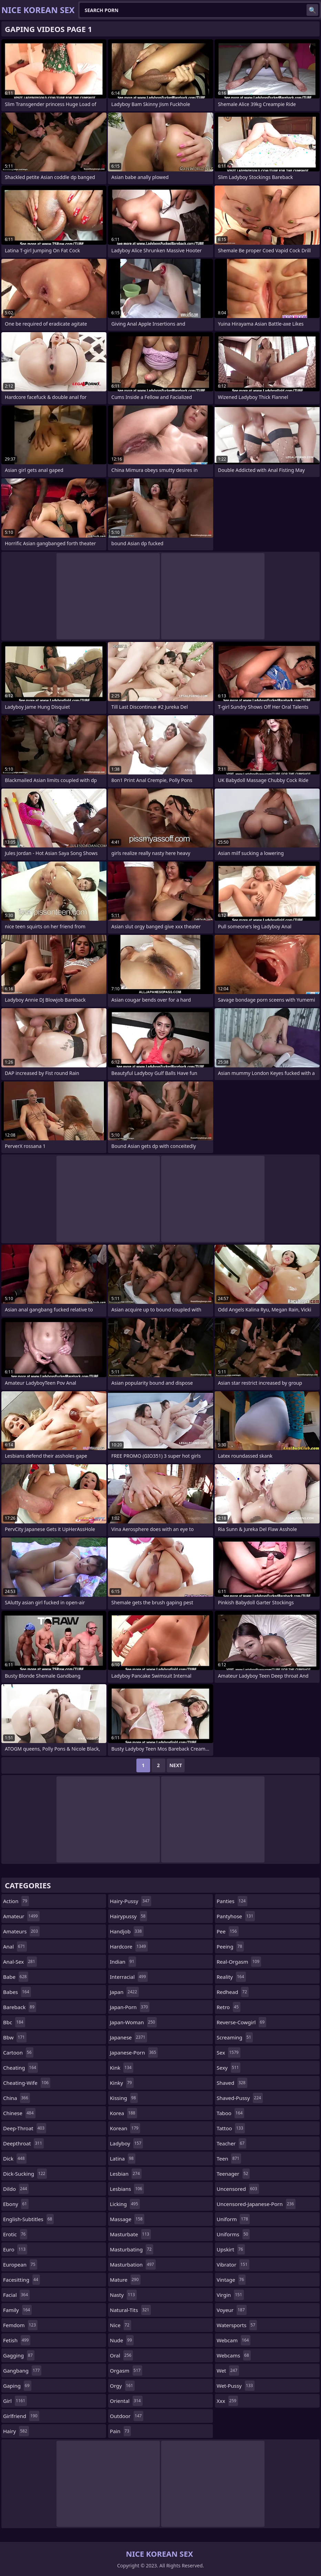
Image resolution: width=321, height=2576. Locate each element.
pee (228, 1931)
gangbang (22, 2370)
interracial (129, 1977)
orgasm (126, 2370)
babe (15, 1977)
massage (127, 2219)
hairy (16, 2431)
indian (123, 1961)
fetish (16, 2340)
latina (122, 2158)
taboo (230, 2113)
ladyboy (126, 2143)
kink (121, 2067)
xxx (227, 2401)
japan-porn (129, 2007)
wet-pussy (236, 2385)
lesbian (126, 2173)
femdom (20, 2325)
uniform (233, 2219)
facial (16, 2295)
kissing (124, 2098)
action (16, 1901)
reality (231, 1977)
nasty (123, 2295)
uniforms (233, 2234)
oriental (126, 2401)
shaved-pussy (240, 2098)
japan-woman (133, 2022)
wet (228, 2370)
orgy (122, 2385)
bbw (15, 2037)
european (20, 2264)
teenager (233, 2173)
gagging (18, 2355)
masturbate (130, 2234)
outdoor (126, 2416)
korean (125, 2128)
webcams (234, 2355)
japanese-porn (134, 2052)
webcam (233, 2340)
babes (17, 1992)
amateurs (21, 1931)
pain (120, 2431)
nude (122, 2340)
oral (121, 2355)
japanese (128, 2037)
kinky (122, 2083)
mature (125, 2279)
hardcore (129, 1946)
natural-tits (130, 2310)
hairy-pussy (130, 1901)
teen (229, 2158)
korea (123, 2113)
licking (125, 2204)
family (17, 2310)
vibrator (233, 2264)
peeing (230, 1946)
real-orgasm (239, 1961)
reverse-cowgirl (241, 2022)
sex (228, 2052)
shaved (232, 2083)
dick (15, 2158)
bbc (14, 2022)
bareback (19, 2007)
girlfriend (21, 2416)
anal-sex (20, 1961)
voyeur (232, 2310)
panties (232, 1901)
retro (228, 2007)
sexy (228, 2067)
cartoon (18, 2052)
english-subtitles (28, 2219)
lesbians (127, 2189)
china (16, 2098)
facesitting (21, 2279)
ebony (16, 2204)
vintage (231, 2279)
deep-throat (24, 2128)
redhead (233, 1992)
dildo (16, 2189)
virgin (230, 2295)
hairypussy (128, 1916)
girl (15, 2401)
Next (175, 1765)
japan (124, 1992)
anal (15, 1946)
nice (120, 2325)
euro (15, 2249)
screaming (235, 2037)
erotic (15, 2234)
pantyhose (236, 1916)
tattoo (231, 2128)
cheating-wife (26, 2083)
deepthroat (23, 2143)
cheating (20, 2067)
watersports (237, 2325)
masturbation (133, 2264)
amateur (21, 1916)
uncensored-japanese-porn (256, 2204)
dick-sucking (25, 2173)
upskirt (231, 2249)
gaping (17, 2385)
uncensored (238, 2189)
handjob (127, 1931)
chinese (19, 2113)
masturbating (131, 2249)
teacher (231, 2143)
